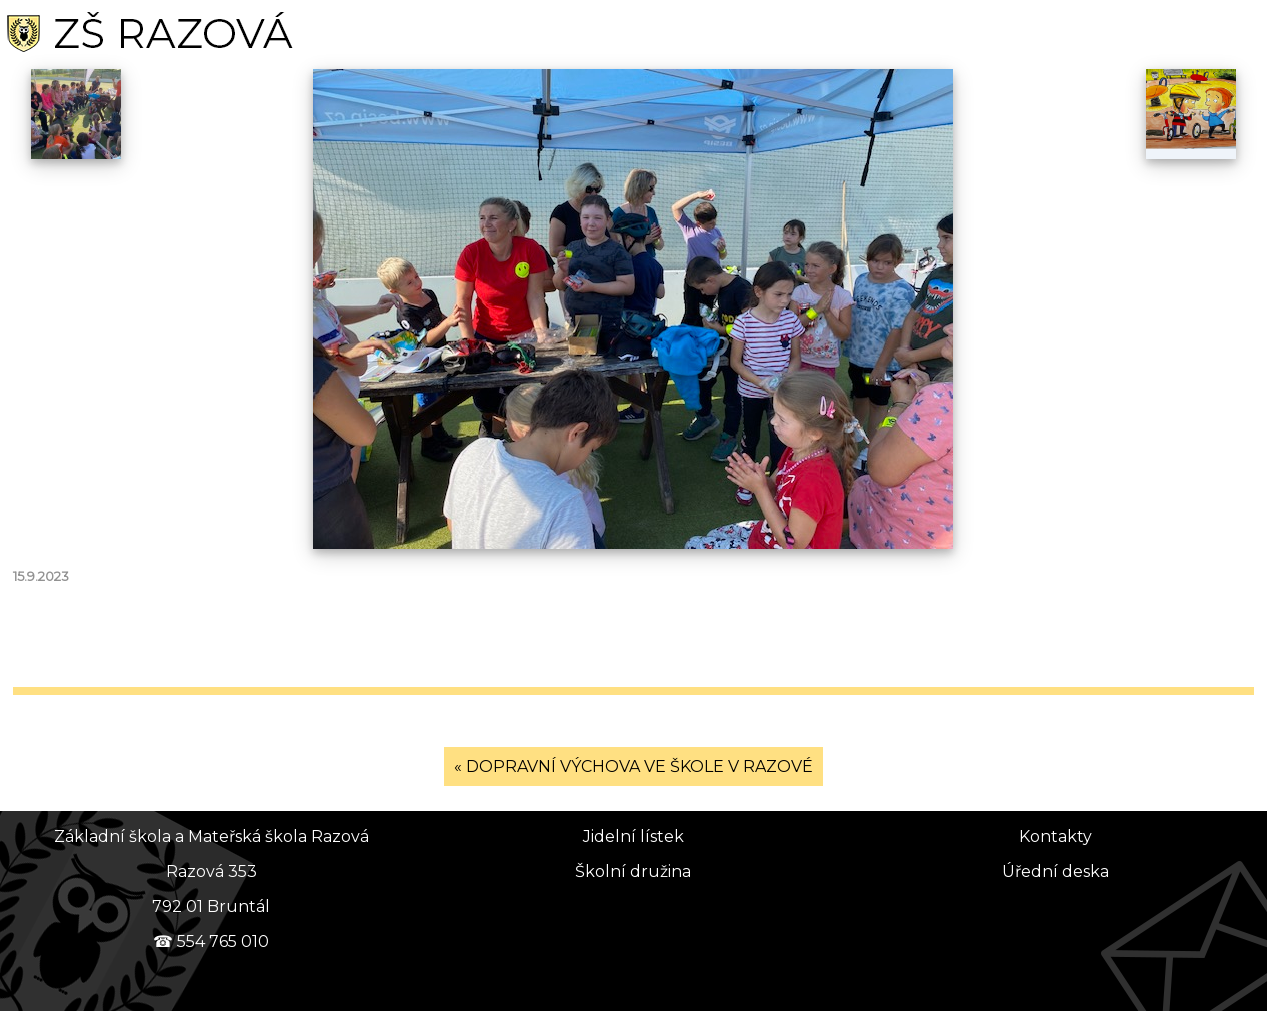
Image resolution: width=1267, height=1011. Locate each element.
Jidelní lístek (633, 836)
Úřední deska (1055, 871)
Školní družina (633, 871)
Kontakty (1055, 836)
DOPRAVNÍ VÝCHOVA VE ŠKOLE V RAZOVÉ (639, 766)
